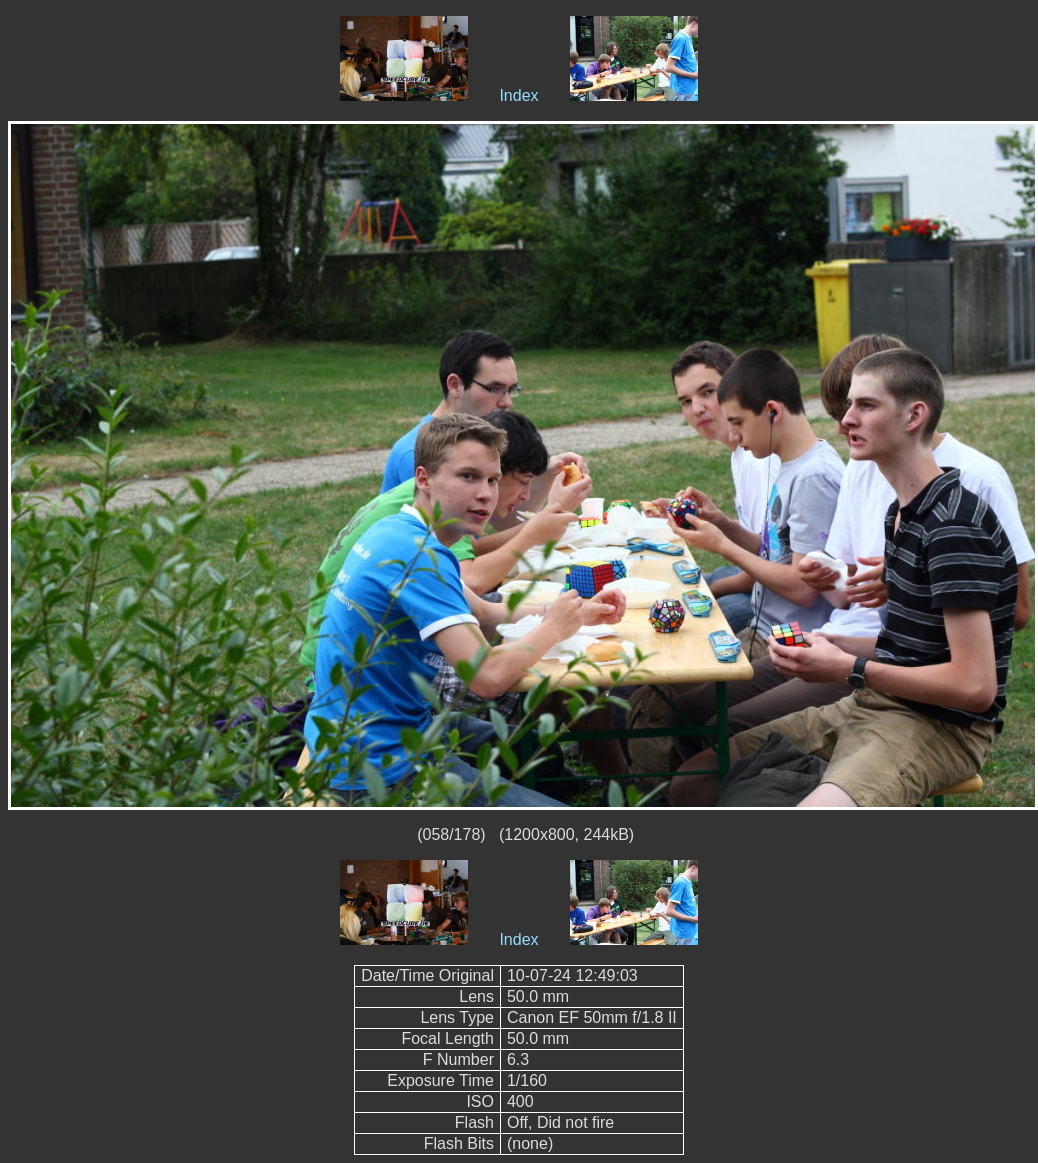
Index (518, 95)
